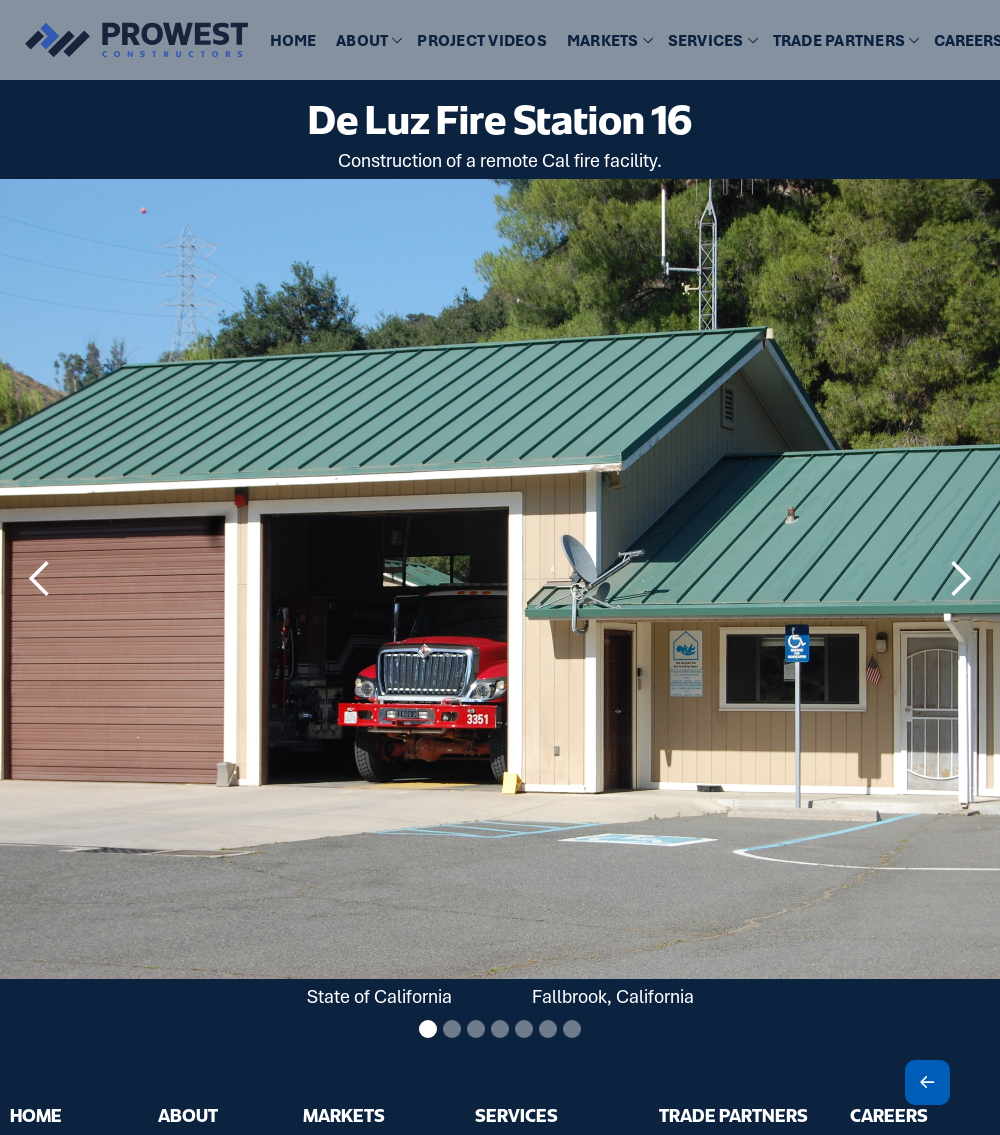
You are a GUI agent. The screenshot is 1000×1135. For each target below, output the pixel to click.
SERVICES (516, 1114)
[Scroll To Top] (927, 1082)
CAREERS (889, 1114)
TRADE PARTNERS (733, 1114)
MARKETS (344, 1114)
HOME (293, 41)
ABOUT (188, 1114)
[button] (366, 41)
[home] (125, 40)
